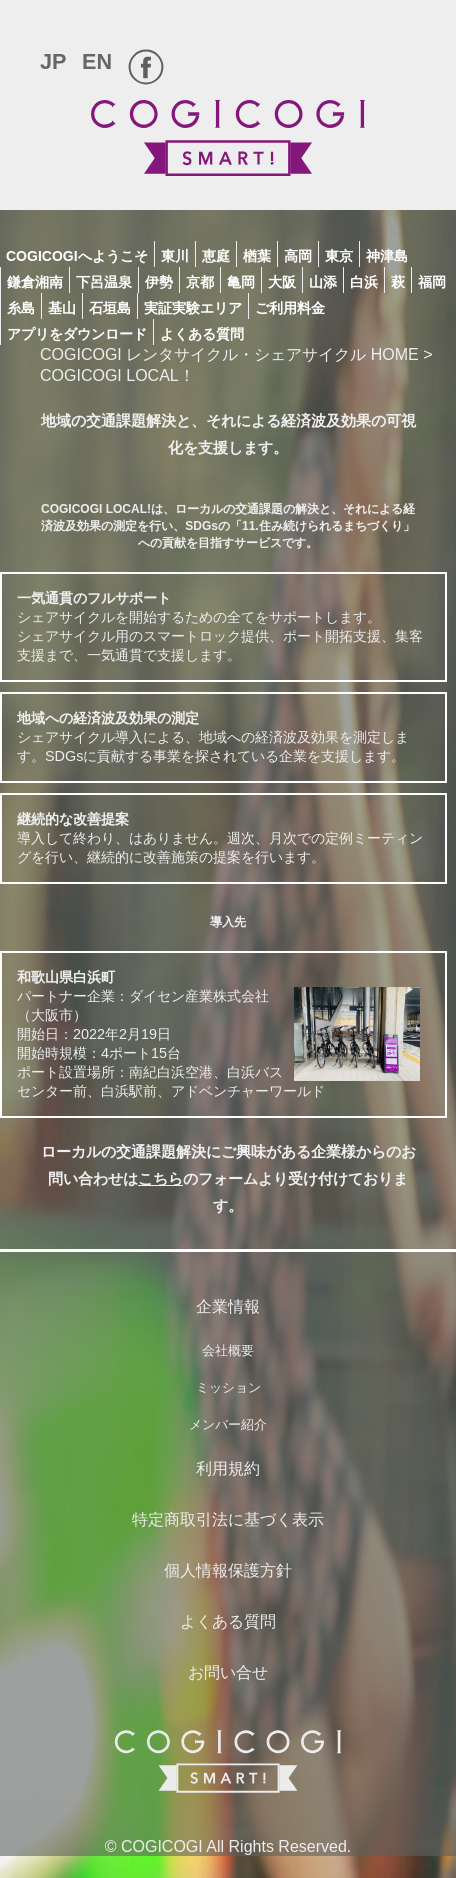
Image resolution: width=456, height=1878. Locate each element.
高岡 (298, 256)
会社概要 (228, 1350)
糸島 (21, 308)
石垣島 (110, 308)
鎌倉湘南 (35, 282)
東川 (175, 256)
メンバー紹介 (228, 1424)
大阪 (282, 282)
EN (97, 61)
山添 (323, 282)
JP (53, 61)
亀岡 (241, 282)
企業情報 (228, 1306)
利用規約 (228, 1468)
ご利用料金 (290, 308)
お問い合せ (228, 1672)
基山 (62, 308)
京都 (200, 282)
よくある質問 (202, 334)
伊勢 (159, 282)
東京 (339, 256)
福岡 (432, 282)
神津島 (387, 256)
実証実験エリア (193, 308)
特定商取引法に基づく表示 (228, 1519)
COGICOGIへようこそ (77, 256)
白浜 (364, 282)
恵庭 (216, 256)
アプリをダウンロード (77, 334)
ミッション (228, 1387)
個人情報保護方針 (228, 1570)
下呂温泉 (104, 282)
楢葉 (257, 256)
